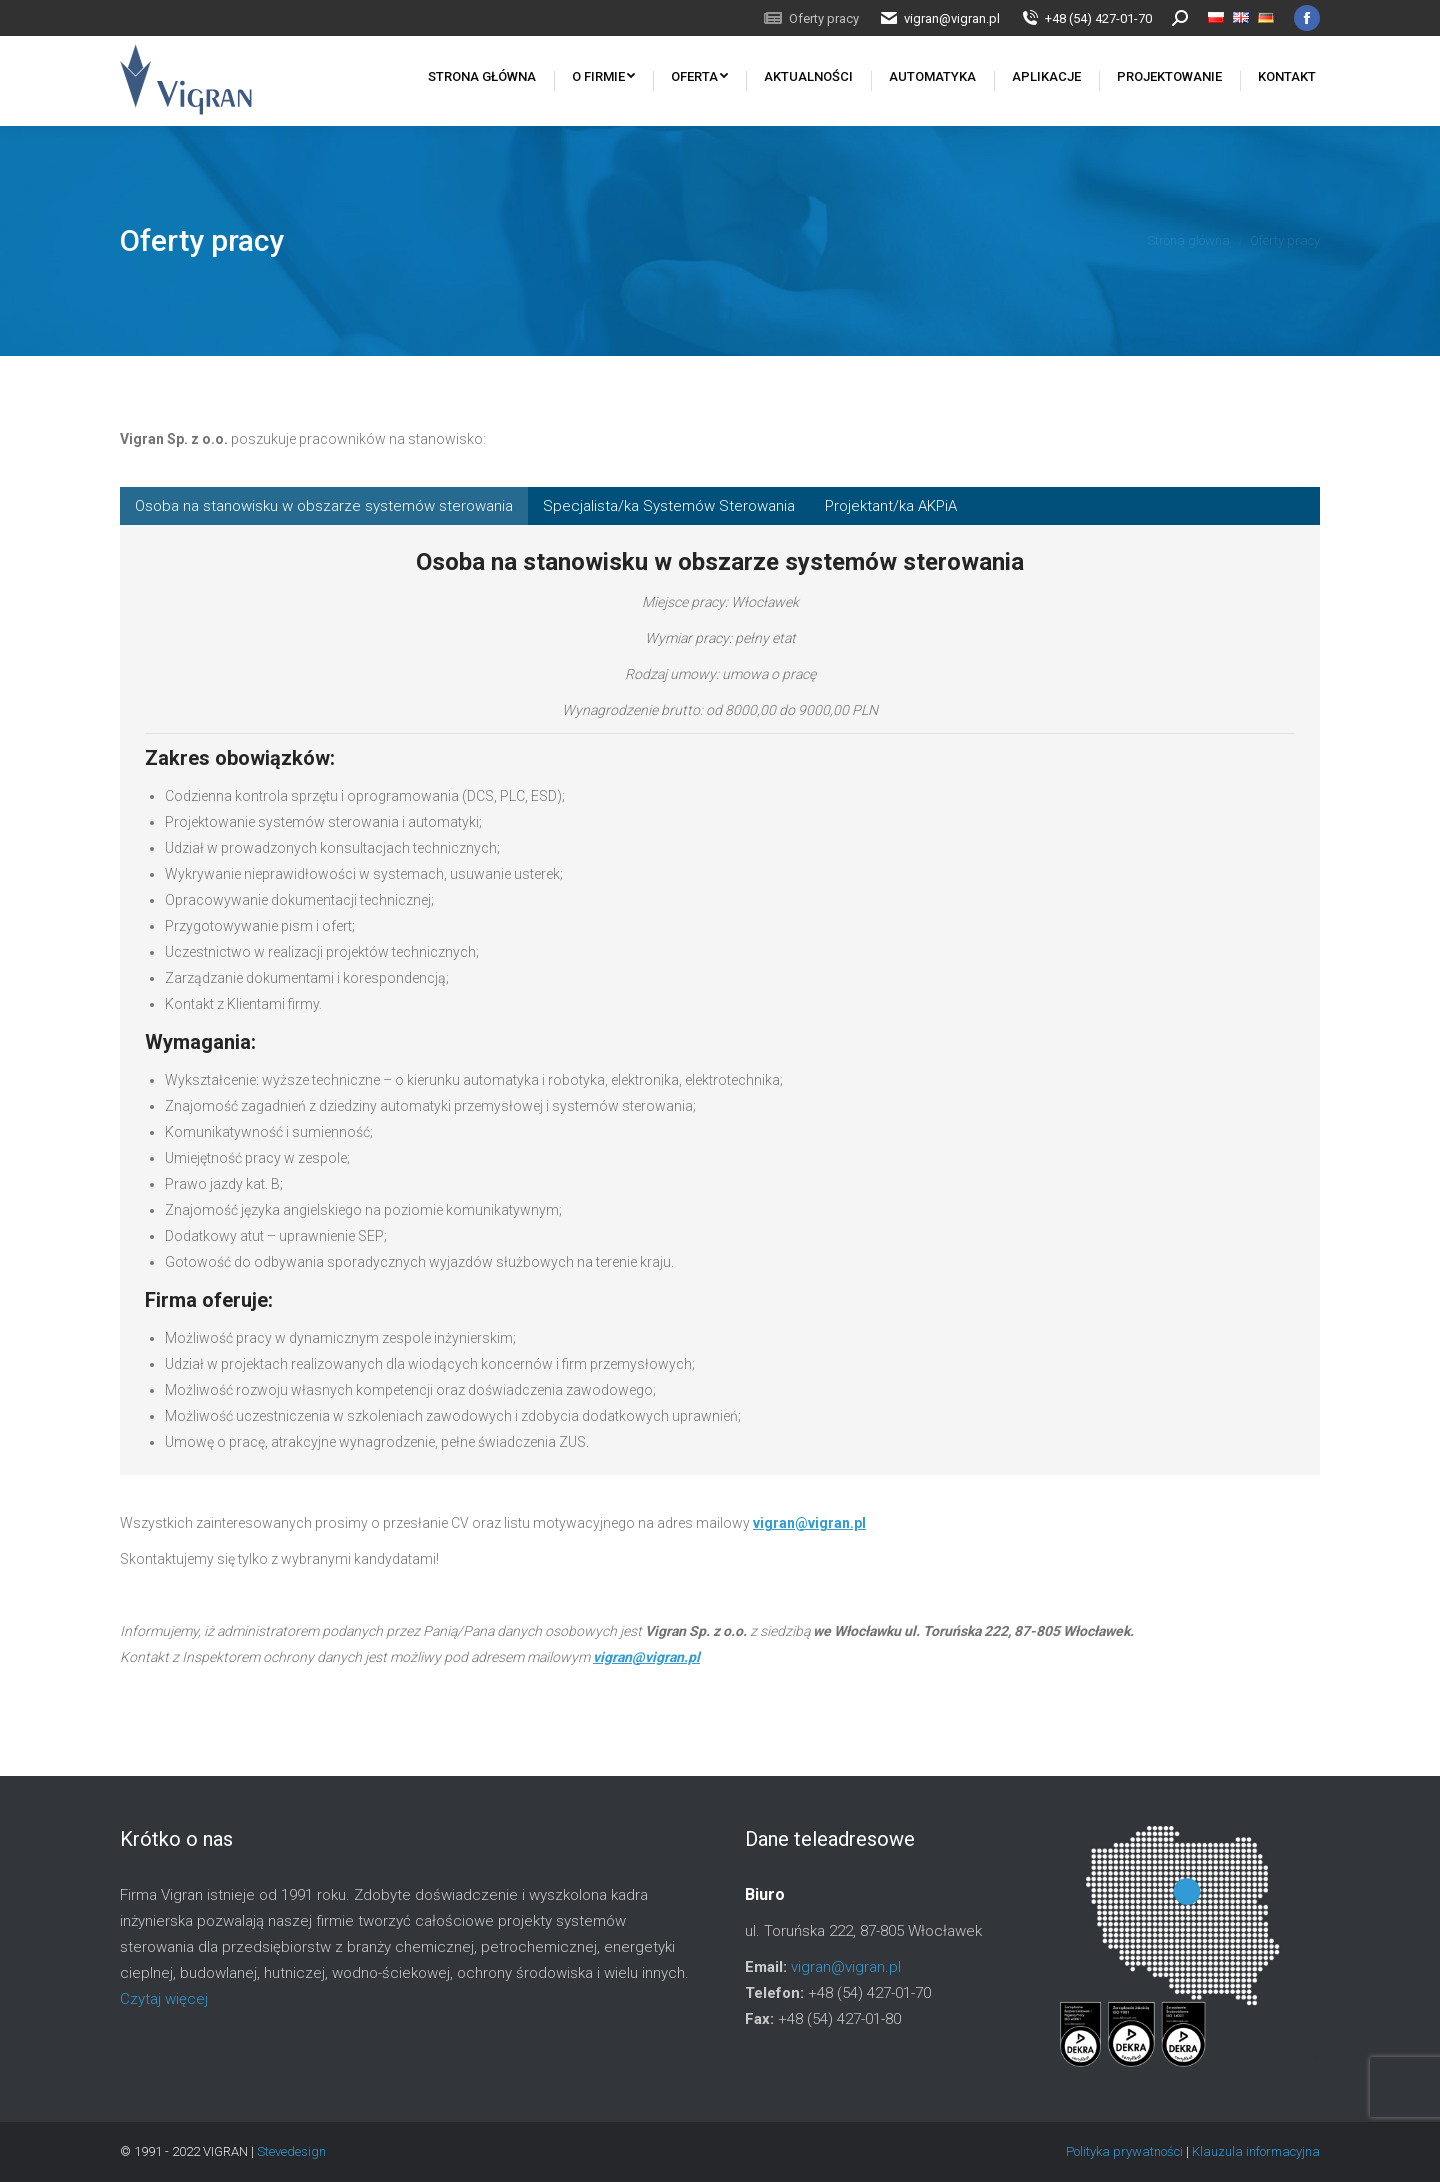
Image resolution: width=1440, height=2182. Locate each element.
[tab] (324, 506)
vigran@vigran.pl (809, 1523)
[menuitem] (811, 18)
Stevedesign (291, 2151)
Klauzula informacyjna (1256, 2151)
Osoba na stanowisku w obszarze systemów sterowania (324, 506)
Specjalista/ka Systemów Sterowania (669, 506)
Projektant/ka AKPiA (891, 506)
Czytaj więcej (164, 1999)
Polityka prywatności (1126, 2151)
